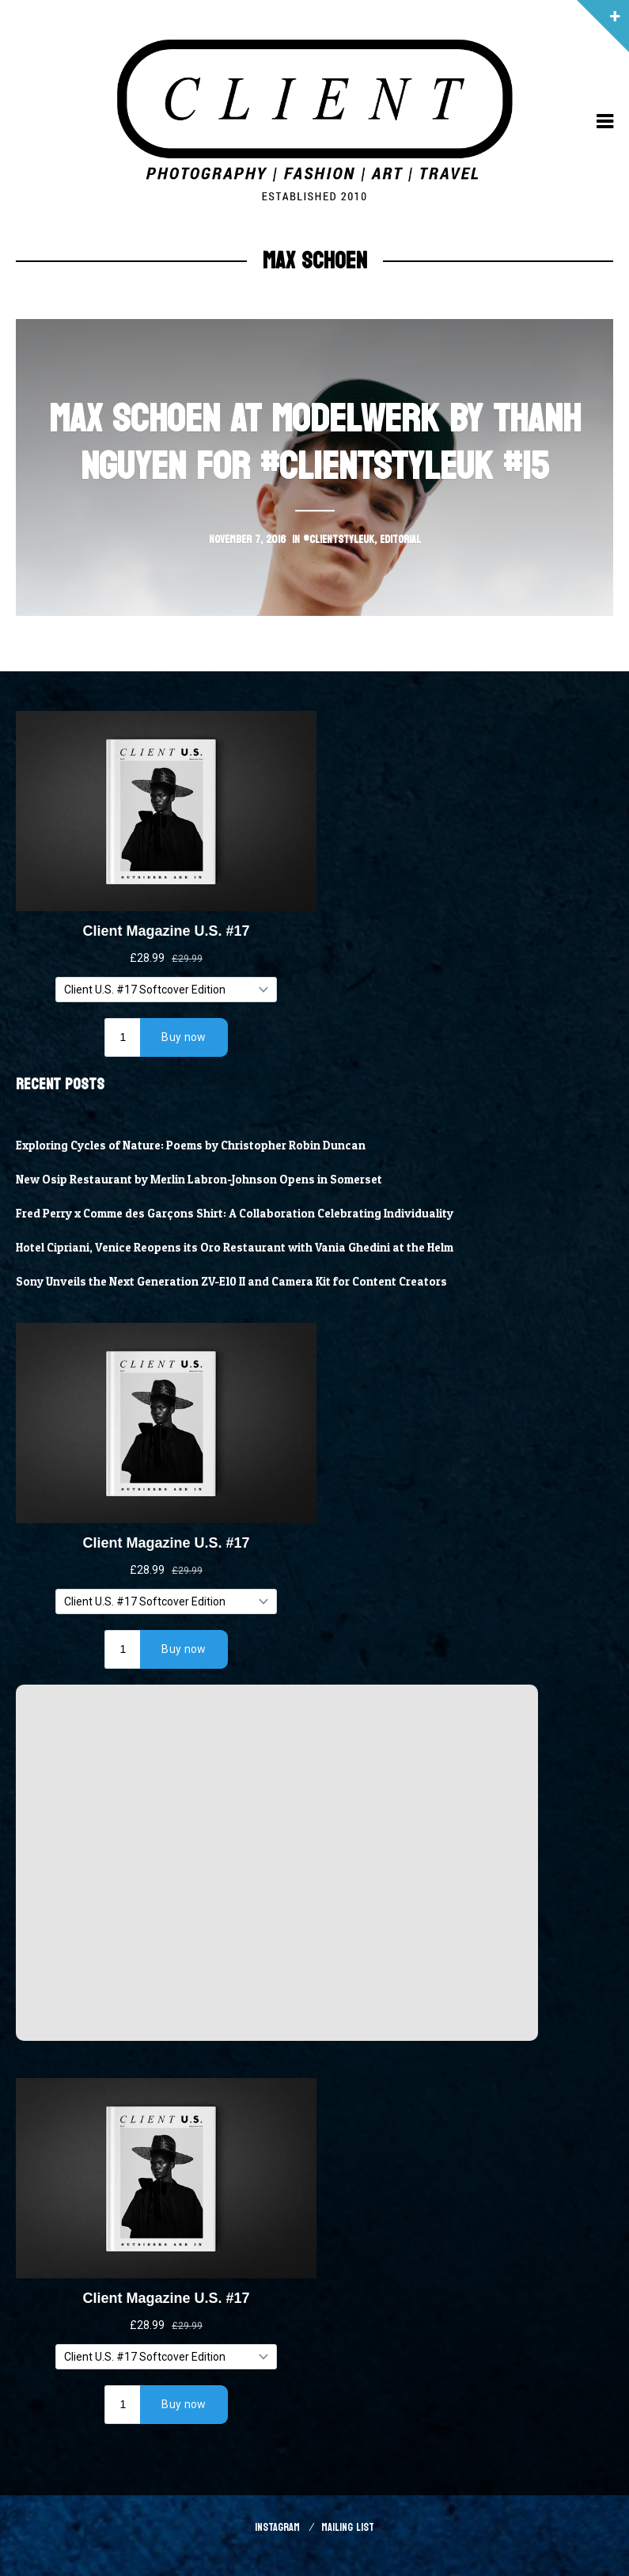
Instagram (277, 2527)
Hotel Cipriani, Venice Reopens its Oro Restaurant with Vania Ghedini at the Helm (234, 1248)
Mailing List (347, 2527)
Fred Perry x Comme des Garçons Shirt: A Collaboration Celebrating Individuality (234, 1213)
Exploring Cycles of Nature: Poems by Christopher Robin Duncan (191, 1145)
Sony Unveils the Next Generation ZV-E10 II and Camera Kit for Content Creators (231, 1282)
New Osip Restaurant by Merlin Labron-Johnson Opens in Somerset (199, 1179)
